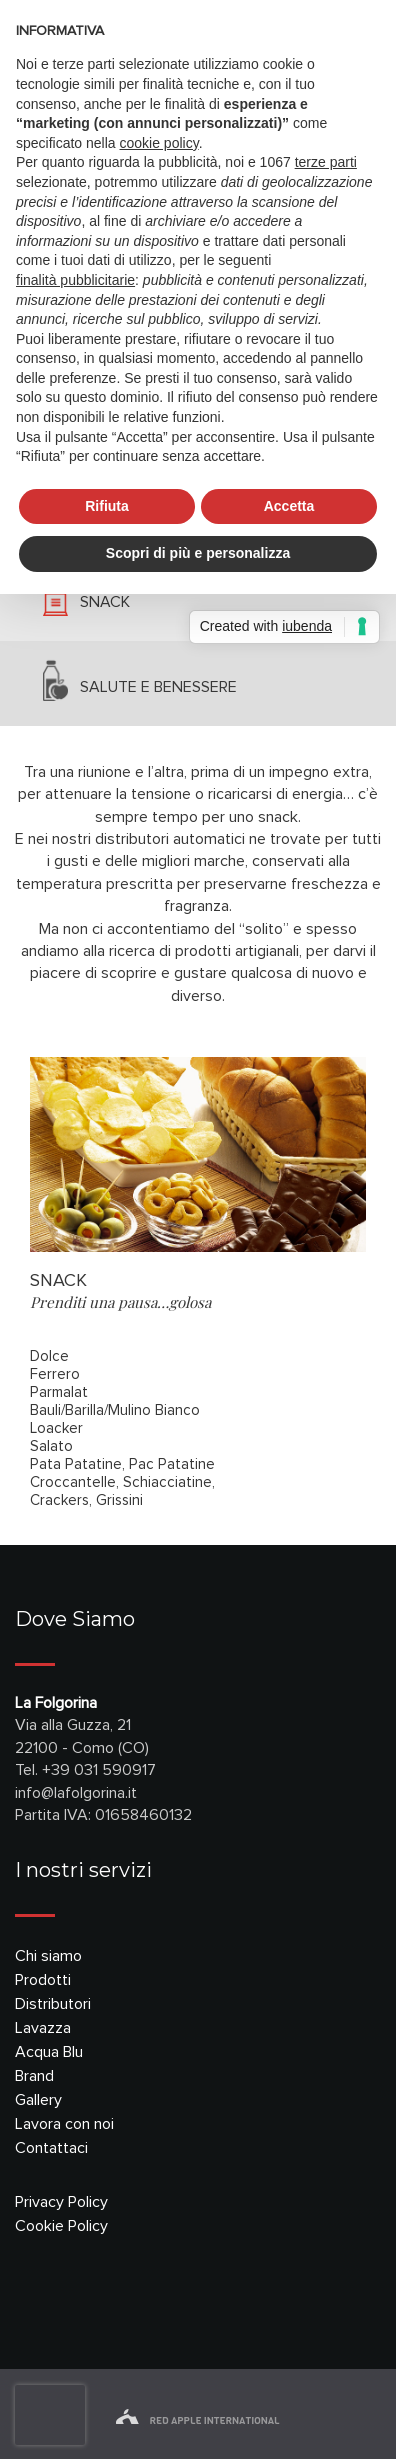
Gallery (38, 2100)
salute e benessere (158, 687)
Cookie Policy (61, 2226)
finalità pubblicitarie (75, 280)
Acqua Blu (49, 2052)
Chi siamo (48, 1956)
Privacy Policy (61, 2202)
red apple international (197, 2420)
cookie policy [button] (159, 143)
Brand (34, 2076)
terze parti (326, 162)
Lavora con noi (64, 2124)
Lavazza (43, 2028)
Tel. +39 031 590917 (85, 1770)
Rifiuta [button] (107, 506)
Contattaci (51, 2148)
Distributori (53, 2004)
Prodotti (43, 1980)
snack (105, 602)
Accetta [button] (289, 506)
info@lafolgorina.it (76, 1793)
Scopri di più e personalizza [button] (198, 553)
